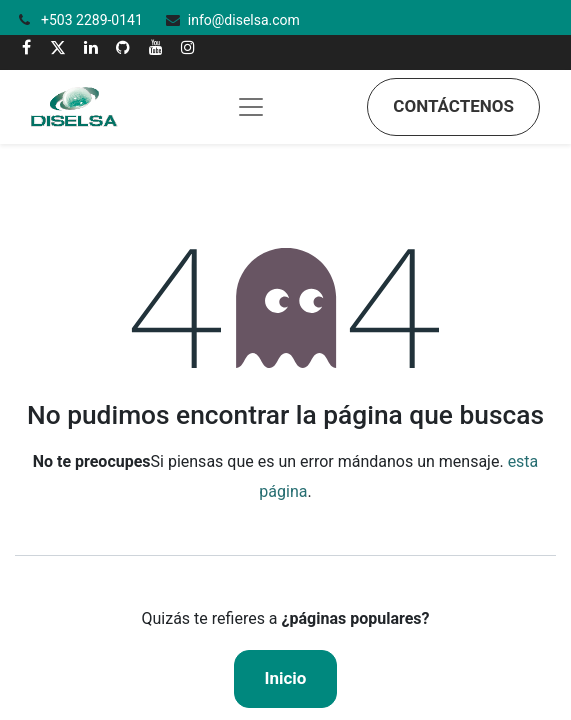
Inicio (286, 678)
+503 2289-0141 (93, 20)
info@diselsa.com (244, 20)
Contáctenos (453, 106)
